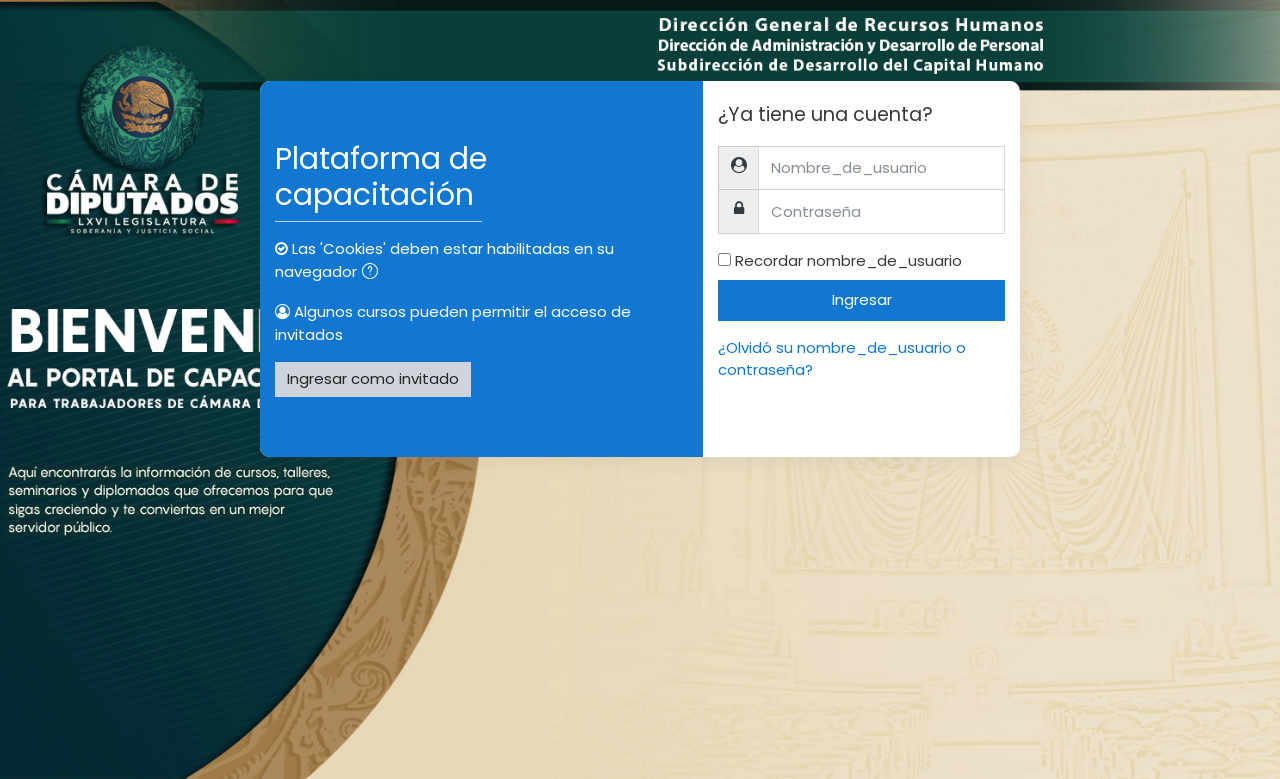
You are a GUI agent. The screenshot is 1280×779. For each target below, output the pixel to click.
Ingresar (862, 299)
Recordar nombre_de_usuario (848, 260)
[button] (374, 273)
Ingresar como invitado (373, 378)
